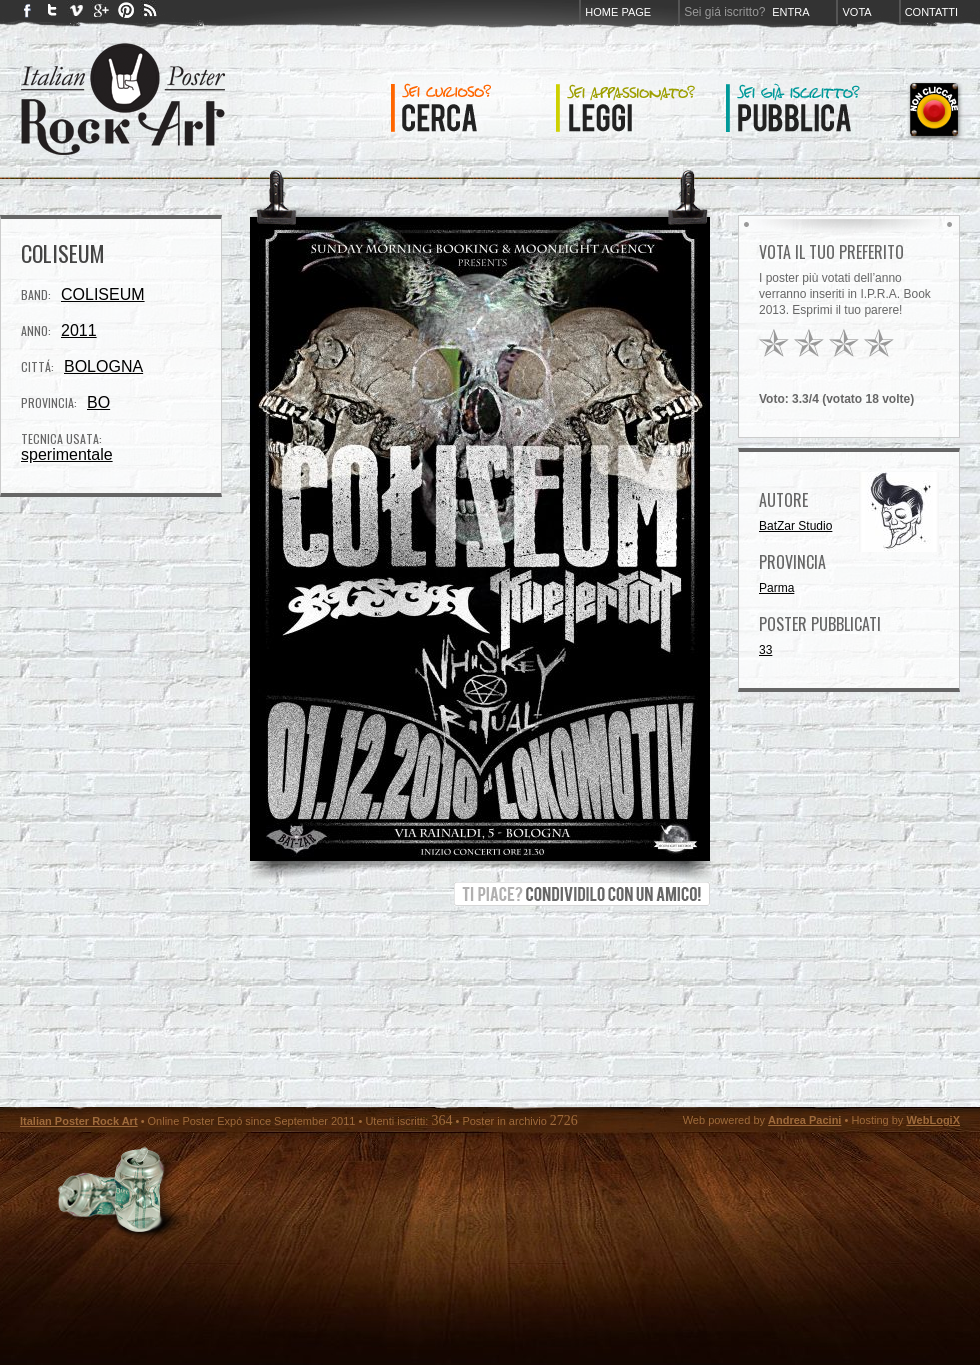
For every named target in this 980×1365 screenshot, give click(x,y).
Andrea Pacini (804, 1120)
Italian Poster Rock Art (79, 1121)
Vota (856, 12)
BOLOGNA (103, 366)
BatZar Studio (795, 526)
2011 (79, 330)
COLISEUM (103, 294)
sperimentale (67, 454)
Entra (790, 12)
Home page (618, 12)
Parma (776, 588)
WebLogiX (933, 1120)
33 (765, 650)
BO (98, 402)
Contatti (931, 12)
